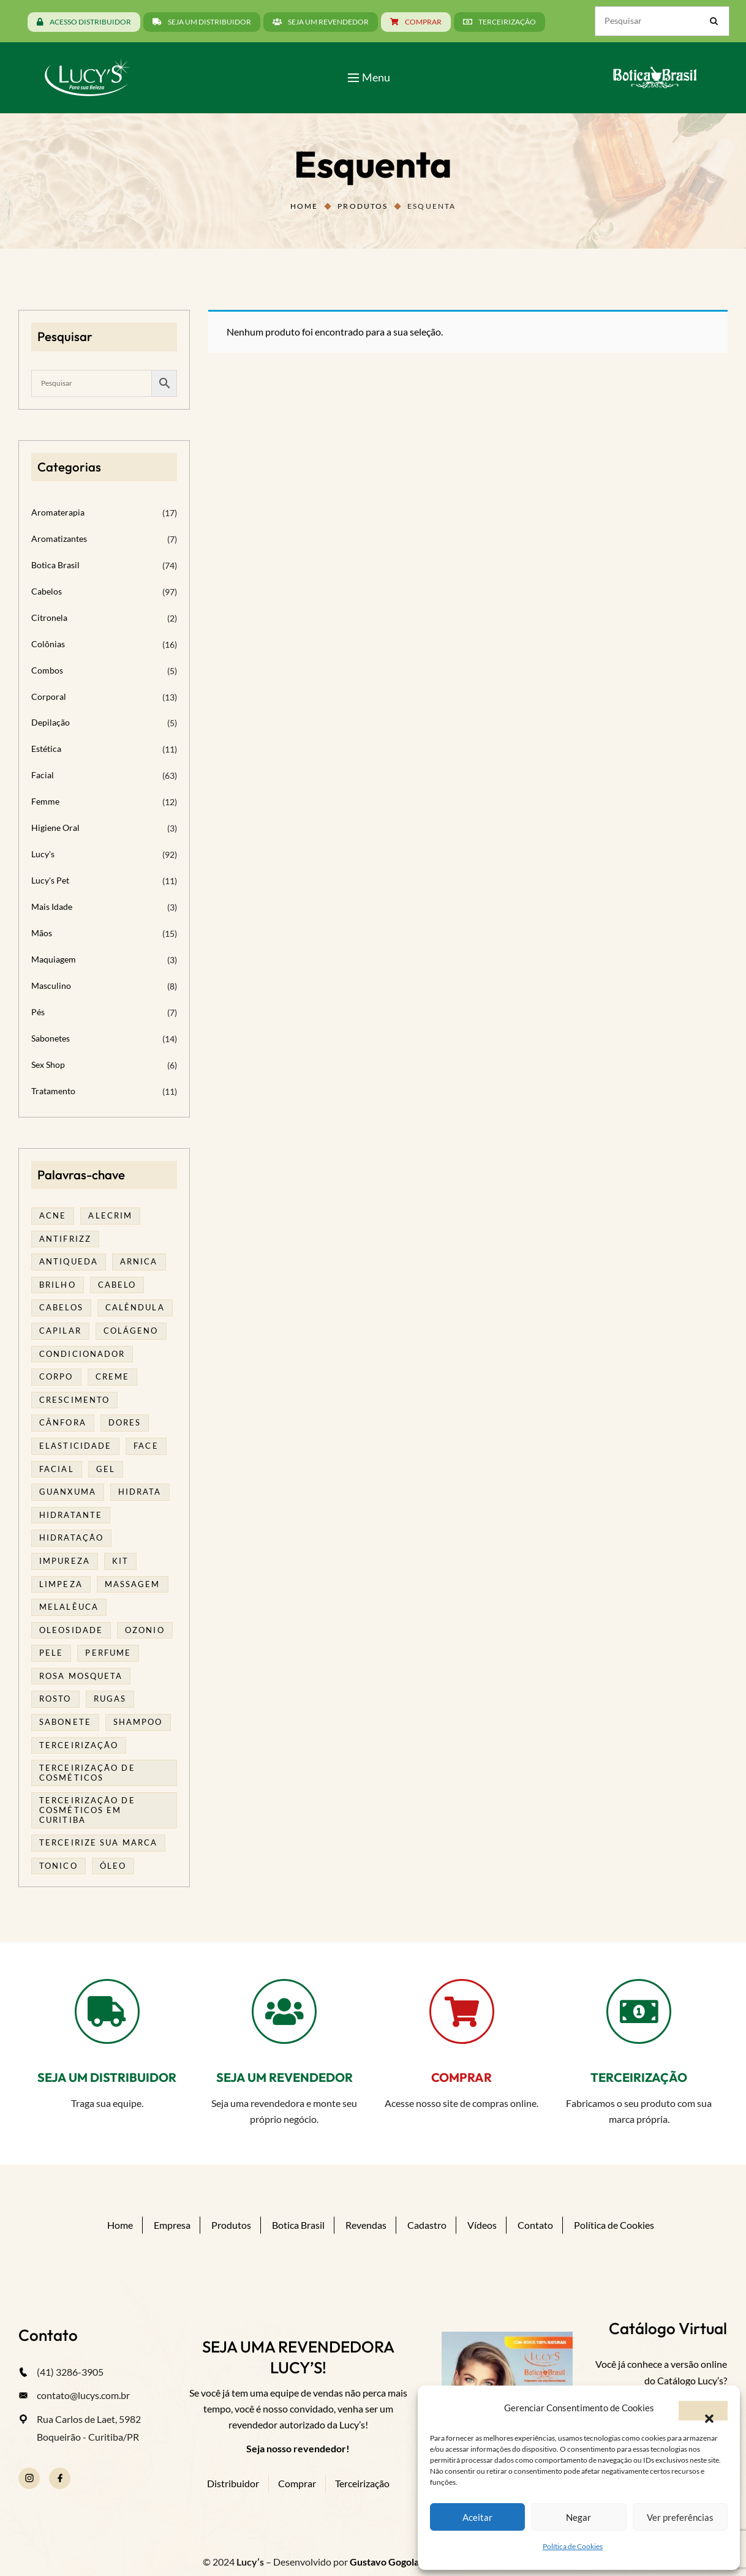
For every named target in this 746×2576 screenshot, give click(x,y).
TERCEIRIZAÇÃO (638, 2077)
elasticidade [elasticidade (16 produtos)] (75, 1446)
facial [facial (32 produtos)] (56, 1469)
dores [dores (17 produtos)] (124, 1422)
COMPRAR (461, 2077)
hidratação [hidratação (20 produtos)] (71, 1537)
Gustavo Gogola (384, 2561)
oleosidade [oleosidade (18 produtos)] (71, 1630)
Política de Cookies (573, 2546)
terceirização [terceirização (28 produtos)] (78, 1745)
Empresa (172, 2225)
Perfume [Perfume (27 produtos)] (108, 1653)
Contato (535, 2225)
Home (304, 206)
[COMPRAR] (461, 2011)
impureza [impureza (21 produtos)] (64, 1561)
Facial (42, 775)
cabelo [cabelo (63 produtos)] (117, 1285)
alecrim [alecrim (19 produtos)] (110, 1215)
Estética (46, 748)
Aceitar (477, 2517)
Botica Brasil (55, 565)
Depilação (50, 722)
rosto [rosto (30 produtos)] (55, 1698)
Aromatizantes (59, 538)
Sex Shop (48, 1064)
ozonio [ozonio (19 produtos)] (145, 1630)
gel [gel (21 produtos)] (105, 1469)
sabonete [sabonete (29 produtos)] (65, 1722)
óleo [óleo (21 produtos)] (113, 1866)
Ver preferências (680, 2517)
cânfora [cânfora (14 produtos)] (62, 1422)
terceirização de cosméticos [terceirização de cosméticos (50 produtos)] (87, 1772)
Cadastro (426, 2225)
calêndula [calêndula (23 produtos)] (135, 1307)
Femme (45, 801)
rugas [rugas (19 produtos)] (110, 1698)
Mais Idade (51, 906)
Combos (47, 670)
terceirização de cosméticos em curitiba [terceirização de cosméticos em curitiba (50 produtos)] (87, 1809)
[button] (703, 2410)
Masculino (51, 985)
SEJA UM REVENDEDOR (284, 2077)
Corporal (48, 696)
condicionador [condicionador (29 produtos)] (82, 1354)
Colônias (48, 644)
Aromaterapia (58, 512)
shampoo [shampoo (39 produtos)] (138, 1722)
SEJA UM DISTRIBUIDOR (106, 2077)
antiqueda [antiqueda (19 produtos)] (68, 1261)
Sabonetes (50, 1038)
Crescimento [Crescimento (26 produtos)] (74, 1400)
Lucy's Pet (50, 880)
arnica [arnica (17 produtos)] (139, 1261)
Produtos (362, 206)
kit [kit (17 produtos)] (120, 1561)
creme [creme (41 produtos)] (113, 1376)
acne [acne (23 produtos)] (52, 1215)
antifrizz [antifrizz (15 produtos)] (65, 1239)
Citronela (49, 617)
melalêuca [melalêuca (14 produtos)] (69, 1607)
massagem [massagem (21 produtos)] (132, 1584)
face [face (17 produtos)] (146, 1446)
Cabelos (46, 591)
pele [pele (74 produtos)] (51, 1653)
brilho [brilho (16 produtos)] (57, 1285)
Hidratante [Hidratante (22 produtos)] (70, 1515)
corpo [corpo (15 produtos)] (56, 1376)
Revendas (365, 2225)
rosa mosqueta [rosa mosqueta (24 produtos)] (80, 1676)
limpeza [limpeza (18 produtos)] (61, 1584)
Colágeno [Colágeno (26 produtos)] (131, 1330)
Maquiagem (53, 959)
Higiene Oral (55, 827)
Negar (578, 2517)
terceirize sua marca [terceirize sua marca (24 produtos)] (98, 1842)
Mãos (41, 933)
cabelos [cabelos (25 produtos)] (61, 1307)
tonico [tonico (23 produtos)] (58, 1866)
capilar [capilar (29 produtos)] (60, 1330)
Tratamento (53, 1091)
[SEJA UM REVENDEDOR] (284, 2011)
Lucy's (43, 854)
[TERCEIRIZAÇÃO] (638, 2011)
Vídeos (482, 2225)
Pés (38, 1012)
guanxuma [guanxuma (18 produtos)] (67, 1491)
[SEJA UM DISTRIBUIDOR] (107, 2011)
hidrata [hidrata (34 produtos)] (140, 1491)
